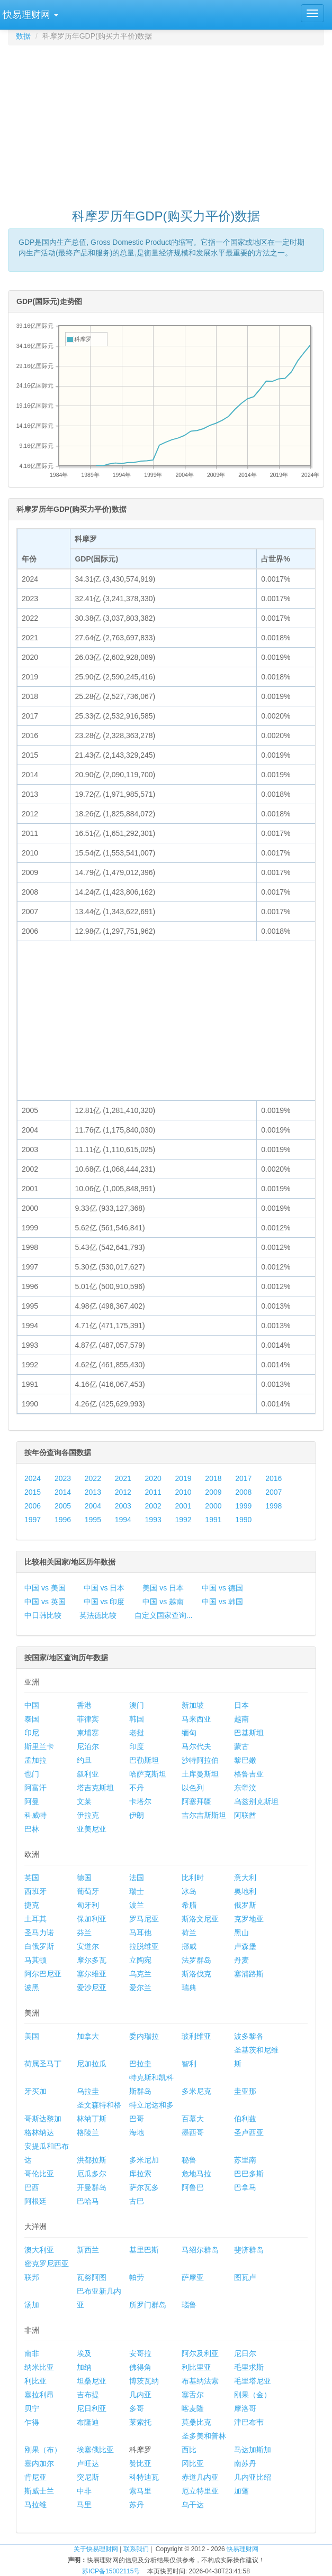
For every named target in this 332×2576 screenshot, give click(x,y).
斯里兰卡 (39, 1746)
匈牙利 (88, 1905)
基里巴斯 (144, 2250)
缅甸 (189, 1732)
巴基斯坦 (249, 1732)
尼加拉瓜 (91, 2063)
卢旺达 (88, 2463)
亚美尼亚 (91, 1829)
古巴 (136, 2201)
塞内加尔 (39, 2463)
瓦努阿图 (91, 2277)
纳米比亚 (39, 2367)
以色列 (193, 1787)
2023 (63, 1478)
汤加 (31, 2305)
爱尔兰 (140, 1987)
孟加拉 (35, 1760)
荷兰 (189, 1932)
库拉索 (140, 2173)
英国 (31, 1877)
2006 (32, 1506)
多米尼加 (144, 2160)
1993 (153, 1519)
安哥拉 (140, 2353)
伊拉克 (88, 1815)
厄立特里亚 (200, 2491)
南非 (31, 2353)
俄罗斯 (245, 1905)
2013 (93, 1492)
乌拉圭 (88, 2091)
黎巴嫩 (245, 1760)
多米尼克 (196, 2091)
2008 (243, 1492)
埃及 (84, 2353)
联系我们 (136, 2549)
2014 (63, 1492)
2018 (213, 1478)
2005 (63, 1506)
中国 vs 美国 (45, 1588)
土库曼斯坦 (200, 1774)
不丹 (136, 1787)
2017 (243, 1478)
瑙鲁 (189, 2305)
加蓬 (241, 2491)
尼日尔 (245, 2353)
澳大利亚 (39, 2250)
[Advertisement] (170, 122)
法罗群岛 (196, 1960)
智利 (189, 2063)
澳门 (136, 1705)
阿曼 (31, 1801)
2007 (273, 1492)
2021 (123, 1478)
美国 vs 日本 (163, 1588)
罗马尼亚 (144, 1919)
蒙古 (241, 1746)
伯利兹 (245, 2118)
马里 (84, 2504)
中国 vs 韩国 (222, 1601)
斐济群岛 (249, 2250)
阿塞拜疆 (196, 1801)
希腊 (189, 1905)
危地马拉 (196, 2173)
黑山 (241, 1932)
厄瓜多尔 (91, 2173)
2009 (213, 1492)
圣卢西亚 (249, 2132)
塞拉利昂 (39, 2394)
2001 (183, 1506)
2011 (153, 1492)
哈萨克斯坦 (147, 1774)
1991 (213, 1519)
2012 (123, 1492)
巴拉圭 (140, 2063)
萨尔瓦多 (144, 2187)
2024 (32, 1478)
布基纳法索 (200, 2381)
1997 (32, 1519)
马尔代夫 (196, 1746)
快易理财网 (242, 2549)
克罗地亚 (249, 1919)
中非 (84, 2491)
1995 (93, 1519)
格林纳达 (39, 2132)
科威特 (35, 1815)
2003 (123, 1506)
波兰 (136, 1905)
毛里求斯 (249, 2367)
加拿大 (88, 2036)
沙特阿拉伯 (200, 1760)
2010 (183, 1492)
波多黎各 (249, 2036)
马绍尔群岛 (200, 2250)
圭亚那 (245, 2091)
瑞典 (189, 1987)
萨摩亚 (193, 2277)
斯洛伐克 (196, 1974)
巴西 (31, 2187)
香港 (84, 1705)
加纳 (84, 2367)
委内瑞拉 (144, 2036)
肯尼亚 (35, 2477)
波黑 (31, 1987)
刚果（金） (252, 2394)
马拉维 (35, 2504)
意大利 (245, 1877)
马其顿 (35, 1960)
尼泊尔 (88, 1746)
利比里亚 (196, 2367)
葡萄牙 (88, 1891)
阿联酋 (245, 1815)
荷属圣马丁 (42, 2063)
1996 (63, 1519)
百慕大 (193, 2118)
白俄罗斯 (39, 1946)
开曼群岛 (91, 2187)
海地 (136, 2132)
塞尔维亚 (91, 1974)
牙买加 (35, 2091)
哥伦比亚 (39, 2173)
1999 (243, 1506)
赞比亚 (140, 2463)
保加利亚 (91, 1919)
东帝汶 (245, 1787)
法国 (136, 1877)
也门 (31, 1774)
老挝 (136, 1732)
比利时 (193, 1877)
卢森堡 (245, 1946)
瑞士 (136, 1891)
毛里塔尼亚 (252, 2381)
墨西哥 (193, 2132)
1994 (123, 1519)
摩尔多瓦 (91, 1960)
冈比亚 (193, 2463)
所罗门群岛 (147, 2305)
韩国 (136, 1719)
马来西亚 (196, 1719)
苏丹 (136, 2504)
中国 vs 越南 (163, 1601)
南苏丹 (245, 2463)
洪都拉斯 (91, 2160)
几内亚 (140, 2394)
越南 (241, 1719)
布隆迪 (88, 2422)
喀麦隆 (193, 2408)
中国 (31, 1705)
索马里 (140, 2491)
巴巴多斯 (249, 2173)
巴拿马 (245, 2187)
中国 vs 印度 (104, 1601)
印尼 (31, 1732)
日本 (241, 1705)
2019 (183, 1478)
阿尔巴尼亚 (42, 1974)
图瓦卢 (245, 2277)
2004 (93, 1506)
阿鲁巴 (193, 2187)
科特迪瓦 (144, 2477)
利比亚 (35, 2381)
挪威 (189, 1946)
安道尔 (88, 1946)
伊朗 (136, 1815)
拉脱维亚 (144, 1946)
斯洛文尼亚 (200, 1919)
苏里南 (245, 2160)
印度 (136, 1746)
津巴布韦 (249, 2422)
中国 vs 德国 (222, 1588)
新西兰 (88, 2250)
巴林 (31, 1829)
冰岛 (189, 1891)
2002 (153, 1506)
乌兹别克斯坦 (256, 1801)
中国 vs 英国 (45, 1601)
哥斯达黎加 (42, 2118)
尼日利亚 (91, 2408)
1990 (243, 1519)
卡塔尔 (140, 1801)
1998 (273, 1506)
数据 (23, 36)
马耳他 (140, 1932)
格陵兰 (88, 2132)
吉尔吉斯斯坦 (204, 1815)
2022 (93, 1478)
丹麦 (241, 1960)
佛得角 (140, 2367)
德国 (84, 1877)
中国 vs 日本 (104, 1588)
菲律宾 (88, 1719)
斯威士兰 (39, 2491)
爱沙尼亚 (91, 1987)
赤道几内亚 (200, 2477)
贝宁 (31, 2408)
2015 (32, 1492)
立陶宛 (140, 1960)
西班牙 (35, 1891)
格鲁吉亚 (249, 1774)
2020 (153, 1478)
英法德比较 (97, 1615)
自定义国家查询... (163, 1615)
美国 (31, 2036)
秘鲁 (189, 2160)
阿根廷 (35, 2201)
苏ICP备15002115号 (111, 2571)
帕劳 (136, 2277)
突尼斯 (88, 2477)
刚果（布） (42, 2449)
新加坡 (193, 1705)
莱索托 (140, 2422)
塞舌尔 (193, 2394)
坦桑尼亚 (91, 2381)
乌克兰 (140, 1974)
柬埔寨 (88, 1732)
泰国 (31, 1719)
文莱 (84, 1801)
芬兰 (84, 1932)
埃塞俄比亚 (95, 2449)
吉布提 (88, 2394)
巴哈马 (88, 2201)
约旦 (84, 1760)
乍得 (31, 2422)
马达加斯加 (252, 2449)
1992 (183, 1519)
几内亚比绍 (252, 2477)
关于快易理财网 (96, 2549)
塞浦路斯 (249, 1974)
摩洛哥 (245, 2408)
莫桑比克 (196, 2422)
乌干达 (193, 2504)
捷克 (31, 1905)
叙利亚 (88, 1774)
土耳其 (35, 1919)
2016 (273, 1478)
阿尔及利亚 (200, 2353)
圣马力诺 (39, 1932)
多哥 (136, 2408)
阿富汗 (35, 1787)
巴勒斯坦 (144, 1760)
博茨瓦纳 (144, 2381)
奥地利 (245, 1891)
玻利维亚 (196, 2036)
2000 (213, 1506)
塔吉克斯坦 (95, 1787)
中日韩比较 (42, 1615)
